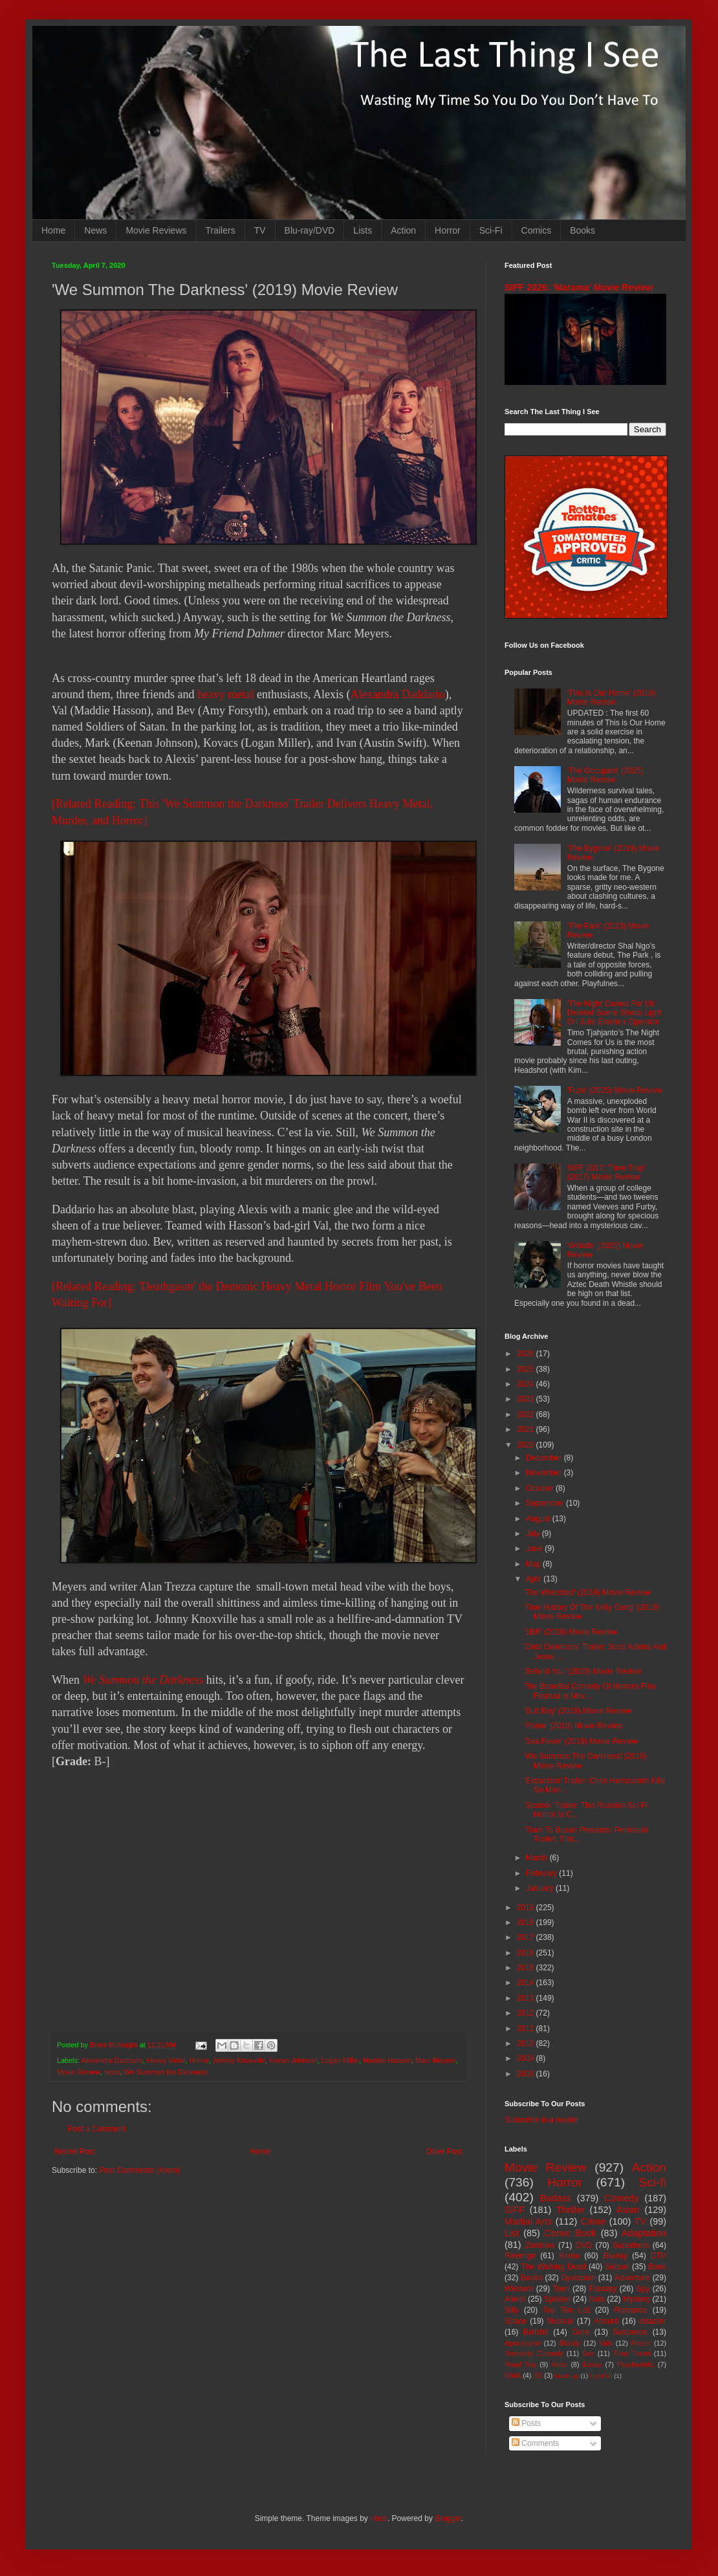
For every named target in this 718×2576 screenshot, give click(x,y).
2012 (526, 2013)
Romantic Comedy (534, 2353)
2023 (526, 1399)
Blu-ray (615, 2255)
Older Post (444, 2151)
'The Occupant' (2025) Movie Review (605, 775)
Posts (526, 2423)
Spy (643, 2288)
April (534, 1578)
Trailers (220, 230)
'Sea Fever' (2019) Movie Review (581, 1741)
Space (516, 2321)
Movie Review (78, 2072)
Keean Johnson (293, 2060)
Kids (606, 2343)
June (535, 1548)
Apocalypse (523, 2343)
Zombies (540, 2245)
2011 (526, 2028)
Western (519, 2288)
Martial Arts (528, 2221)
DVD (584, 2245)
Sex (588, 2353)
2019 (526, 1907)
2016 (526, 1952)
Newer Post (75, 2151)
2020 (526, 1444)
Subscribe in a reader (541, 2119)
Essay (592, 2364)
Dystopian (578, 2277)
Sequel (617, 2266)
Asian (628, 2210)
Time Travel (632, 2353)
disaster (652, 2321)
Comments (535, 2443)
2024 (526, 1384)
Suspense (630, 2332)
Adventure (632, 2277)
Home (53, 230)
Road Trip (520, 2364)
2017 (526, 1937)
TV (260, 230)
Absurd (606, 2321)
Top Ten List (566, 2310)
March (538, 1857)
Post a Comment (96, 2128)
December (545, 1457)
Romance (630, 2310)
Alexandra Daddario (397, 694)
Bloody (569, 2343)
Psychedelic (636, 2364)
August (539, 1518)
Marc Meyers (435, 2060)
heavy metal (225, 694)
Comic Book (570, 2233)
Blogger (448, 2518)
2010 (526, 2043)
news (112, 2072)
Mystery (636, 2299)
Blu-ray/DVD (310, 230)
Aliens (515, 2299)
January (541, 1888)
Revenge (520, 2255)
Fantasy (603, 2288)
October (541, 1488)
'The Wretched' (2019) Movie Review (587, 1592)
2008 (526, 2073)
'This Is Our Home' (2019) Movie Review (611, 697)
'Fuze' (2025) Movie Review (614, 1090)
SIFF (515, 2210)
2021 (526, 1429)
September (546, 1503)
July (534, 1533)
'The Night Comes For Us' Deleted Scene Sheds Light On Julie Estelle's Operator (614, 1013)
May (534, 1564)
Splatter (557, 2299)
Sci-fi (652, 2182)
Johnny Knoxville (239, 2060)
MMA (513, 2375)
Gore (580, 2332)
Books (582, 230)
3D (537, 2375)
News (95, 230)
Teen (561, 2288)
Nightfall (601, 2375)
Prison (641, 2343)
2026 (526, 1353)
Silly (512, 2310)
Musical (560, 2321)
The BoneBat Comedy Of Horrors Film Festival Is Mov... (589, 1691)
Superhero (631, 2245)
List (512, 2233)
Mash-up (566, 2375)
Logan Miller (340, 2060)
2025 (526, 1369)
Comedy (621, 2198)
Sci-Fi (491, 230)
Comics (536, 230)
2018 (526, 1922)
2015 (526, 1967)
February (542, 1873)
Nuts (597, 2299)
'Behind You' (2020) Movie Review (582, 1671)
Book (657, 2266)
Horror (448, 230)
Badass (555, 2198)
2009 (526, 2058)
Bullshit (536, 2332)
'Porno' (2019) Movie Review (573, 1725)
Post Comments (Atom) (139, 2170)
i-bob (378, 2518)
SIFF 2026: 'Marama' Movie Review (579, 287)
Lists (362, 230)
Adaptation (644, 2233)
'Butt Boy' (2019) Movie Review (577, 1710)
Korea (569, 2255)
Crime (593, 2221)
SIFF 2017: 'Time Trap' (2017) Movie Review (606, 1172)
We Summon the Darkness (142, 1679)
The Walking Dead (553, 2266)
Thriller (570, 2210)
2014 (526, 1982)
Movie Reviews (155, 230)
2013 (526, 1998)
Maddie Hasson (387, 2060)
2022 (526, 1414)
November (545, 1472)
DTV (658, 2255)
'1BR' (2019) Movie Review (570, 1631)
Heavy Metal (166, 2060)
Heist (560, 2364)
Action (403, 230)
